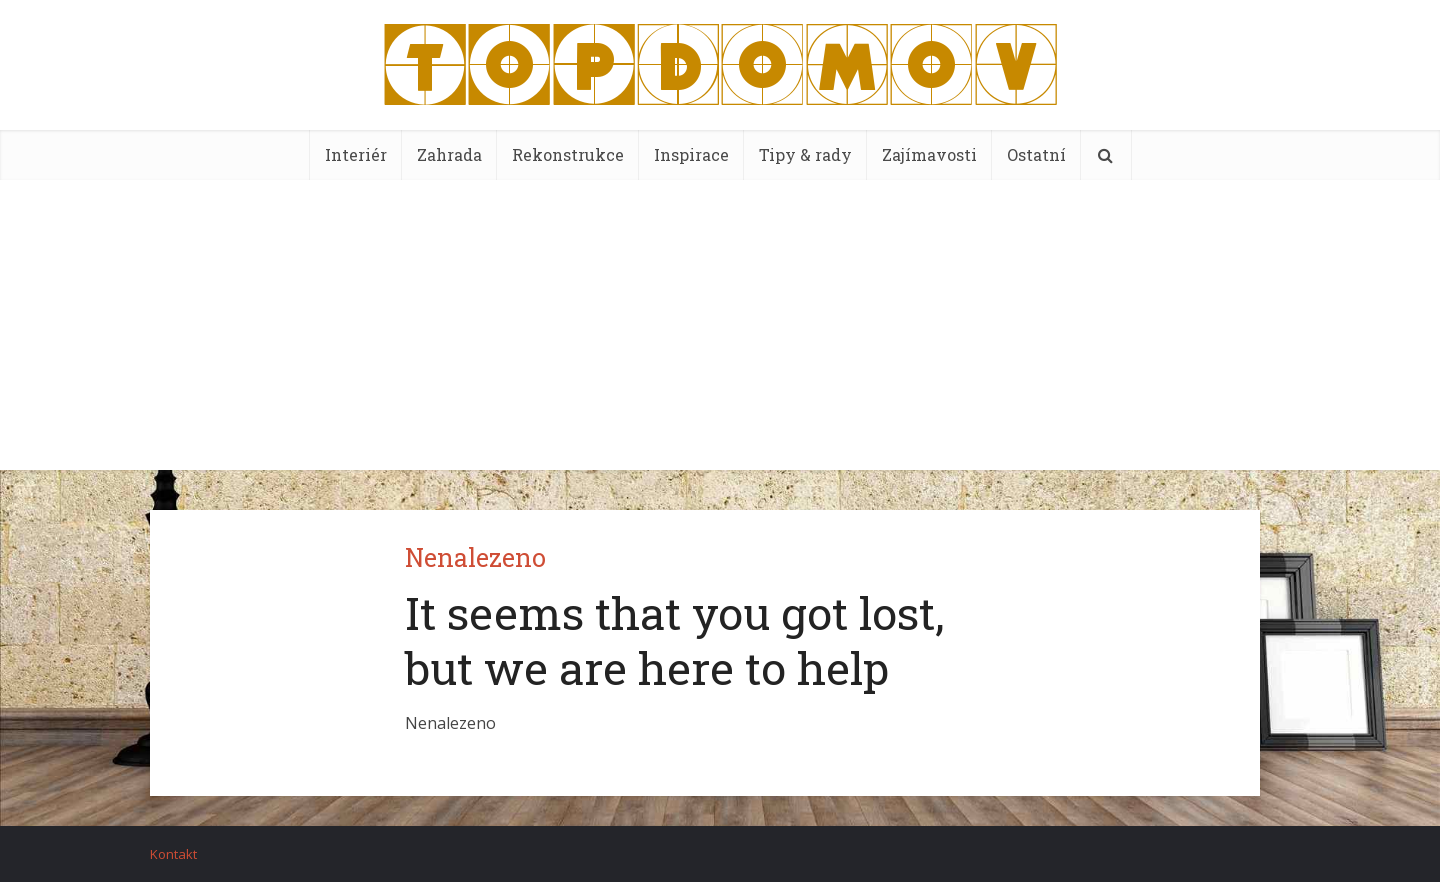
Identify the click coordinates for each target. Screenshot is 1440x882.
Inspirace (691, 154)
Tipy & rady (805, 154)
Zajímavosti (929, 154)
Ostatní (1036, 154)
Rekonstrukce (568, 154)
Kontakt (173, 854)
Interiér (356, 154)
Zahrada (449, 154)
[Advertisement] (720, 330)
